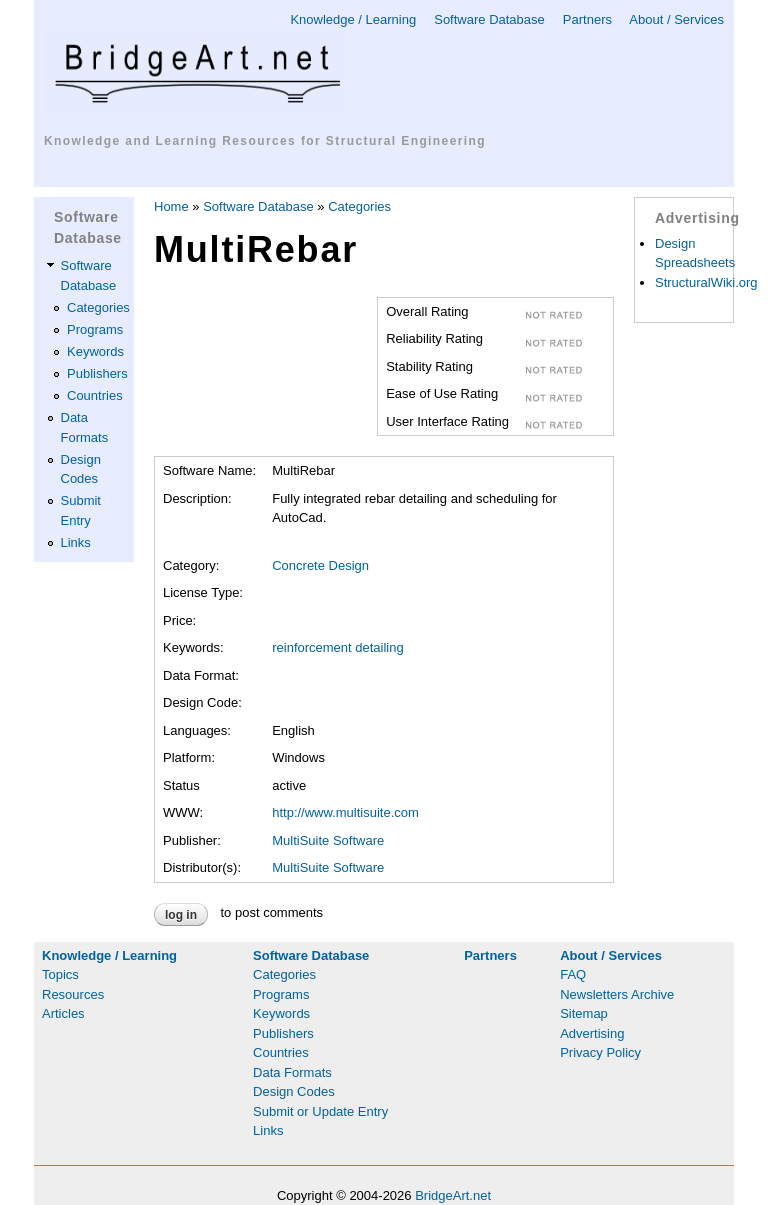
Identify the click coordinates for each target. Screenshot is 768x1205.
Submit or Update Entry (320, 1111)
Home (171, 206)
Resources (73, 994)
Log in (181, 915)
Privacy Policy (600, 1052)
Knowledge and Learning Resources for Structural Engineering (265, 141)
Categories (98, 307)
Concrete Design (320, 565)
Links (76, 542)
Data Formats (292, 1072)
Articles (63, 1013)
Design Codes (294, 1091)
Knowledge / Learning (353, 19)
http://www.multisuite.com (345, 812)
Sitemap (584, 1013)
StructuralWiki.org (706, 282)
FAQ (573, 974)
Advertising (592, 1033)
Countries (95, 395)
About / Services (676, 19)
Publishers (97, 373)
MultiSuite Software (328, 840)
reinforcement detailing (338, 647)
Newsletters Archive (617, 994)
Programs (95, 329)
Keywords (95, 351)
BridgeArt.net (453, 1195)
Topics (60, 974)
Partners (587, 19)
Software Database (489, 19)
